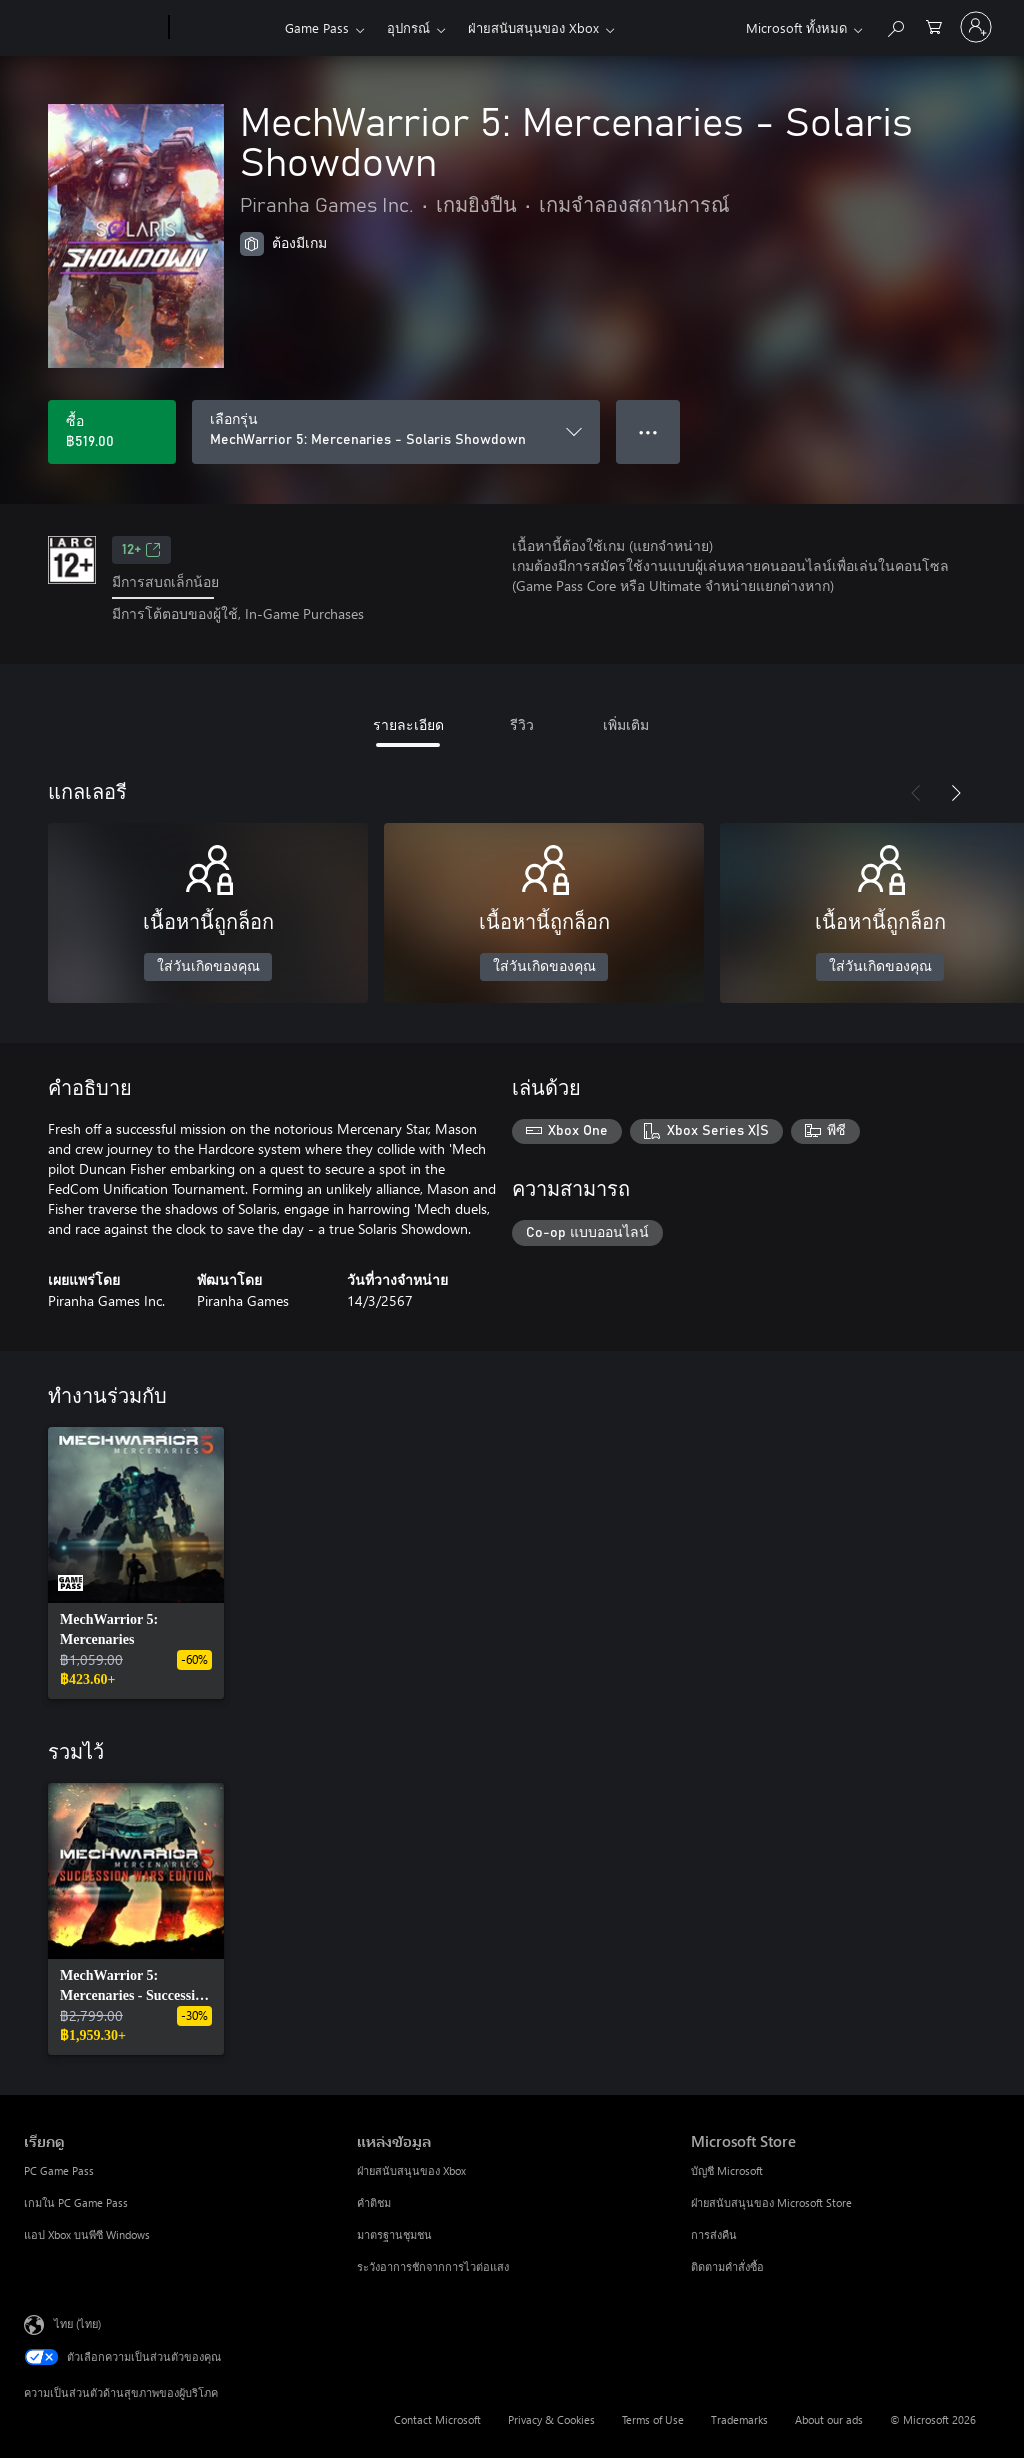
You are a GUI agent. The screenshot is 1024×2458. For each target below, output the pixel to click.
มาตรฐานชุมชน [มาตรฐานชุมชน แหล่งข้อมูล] (394, 2234)
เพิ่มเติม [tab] (626, 724)
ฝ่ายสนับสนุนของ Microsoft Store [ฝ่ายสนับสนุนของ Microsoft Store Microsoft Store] (771, 2202)
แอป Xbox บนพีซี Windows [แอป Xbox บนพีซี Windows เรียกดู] (87, 2234)
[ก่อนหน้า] (916, 793)
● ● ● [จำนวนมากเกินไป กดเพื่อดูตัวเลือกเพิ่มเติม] (648, 431)
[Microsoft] (92, 28)
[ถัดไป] (956, 793)
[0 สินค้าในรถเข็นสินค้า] (934, 25)
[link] (136, 1563)
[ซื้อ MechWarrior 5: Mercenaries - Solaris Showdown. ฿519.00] (112, 432)
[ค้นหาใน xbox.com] (895, 25)
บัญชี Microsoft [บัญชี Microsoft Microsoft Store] (727, 2170)
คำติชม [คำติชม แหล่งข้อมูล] (374, 2202)
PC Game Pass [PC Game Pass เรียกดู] (59, 2170)
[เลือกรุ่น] (396, 432)
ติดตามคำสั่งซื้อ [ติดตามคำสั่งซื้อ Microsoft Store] (727, 2266)
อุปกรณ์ (408, 27)
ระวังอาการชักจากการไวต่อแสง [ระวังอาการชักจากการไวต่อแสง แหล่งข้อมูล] (433, 2266)
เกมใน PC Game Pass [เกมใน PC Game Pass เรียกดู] (76, 2202)
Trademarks (739, 2419)
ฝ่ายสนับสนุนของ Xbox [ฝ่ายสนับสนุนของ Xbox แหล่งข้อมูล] (411, 2170)
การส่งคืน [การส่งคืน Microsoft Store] (714, 2234)
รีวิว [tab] (522, 724)
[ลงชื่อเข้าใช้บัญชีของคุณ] (976, 27)
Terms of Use (653, 2419)
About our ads (829, 2419)
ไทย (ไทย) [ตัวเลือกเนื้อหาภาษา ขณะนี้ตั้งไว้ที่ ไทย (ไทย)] (77, 2322)
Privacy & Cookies (551, 2419)
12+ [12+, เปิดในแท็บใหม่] (141, 550)
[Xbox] (224, 28)
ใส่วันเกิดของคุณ (208, 967)
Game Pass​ (317, 27)
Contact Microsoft (437, 2419)
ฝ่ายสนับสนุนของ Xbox (533, 27)
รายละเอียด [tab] (408, 724)
